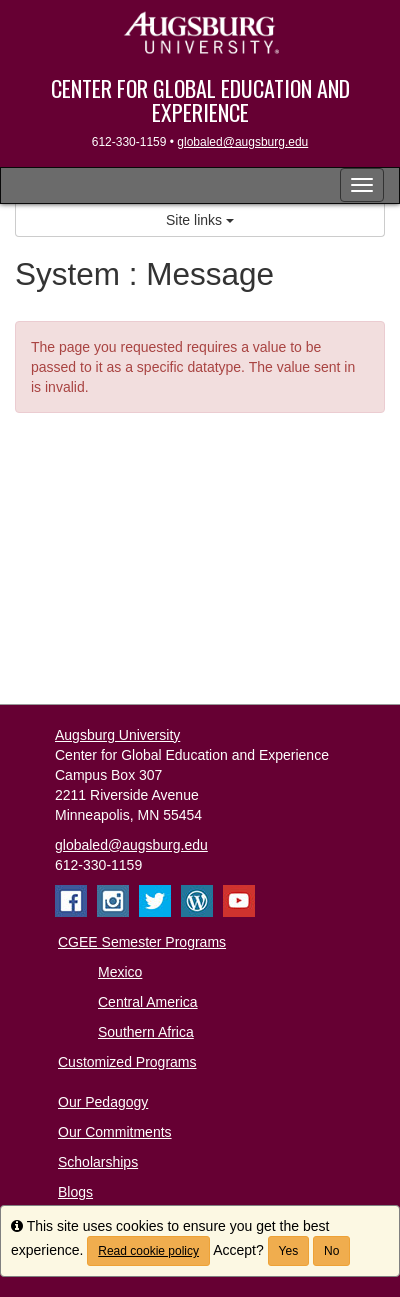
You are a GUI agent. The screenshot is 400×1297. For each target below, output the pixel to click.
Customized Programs (127, 1062)
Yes (289, 1251)
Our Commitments (115, 1132)
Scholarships (98, 1162)
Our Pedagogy (103, 1102)
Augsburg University (117, 735)
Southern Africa (146, 1032)
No (331, 1251)
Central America (148, 1002)
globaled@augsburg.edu (242, 142)
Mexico (120, 972)
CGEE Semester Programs (142, 942)
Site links (200, 220)
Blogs (75, 1192)
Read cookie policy (148, 1251)
